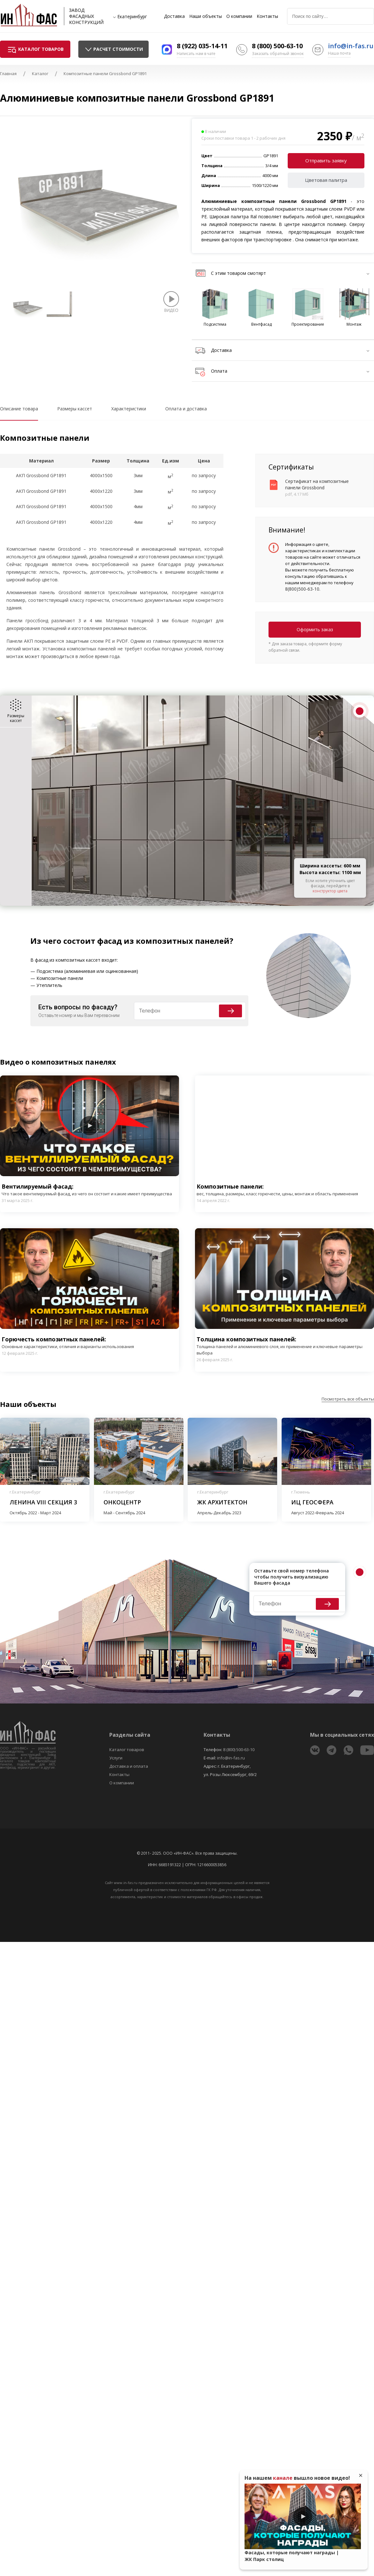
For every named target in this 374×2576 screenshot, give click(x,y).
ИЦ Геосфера (312, 1502)
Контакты (267, 16)
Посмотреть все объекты (348, 1399)
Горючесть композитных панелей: (68, 1342)
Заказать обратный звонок (278, 53)
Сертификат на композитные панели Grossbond (317, 484)
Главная (8, 73)
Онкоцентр (122, 1502)
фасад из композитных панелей (163, 940)
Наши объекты (205, 16)
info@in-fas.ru (350, 46)
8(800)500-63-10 (302, 589)
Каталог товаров (126, 1749)
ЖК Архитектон (222, 1502)
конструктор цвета (330, 891)
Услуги (115, 1758)
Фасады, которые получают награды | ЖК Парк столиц (292, 2555)
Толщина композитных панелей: (284, 1345)
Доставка (174, 16)
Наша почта (339, 53)
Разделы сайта (129, 1734)
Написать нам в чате (196, 53)
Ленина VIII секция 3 (43, 1502)
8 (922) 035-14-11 (202, 46)
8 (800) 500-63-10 (277, 46)
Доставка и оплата (128, 1766)
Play (89, 1125)
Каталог (40, 73)
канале (282, 2477)
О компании (239, 16)
